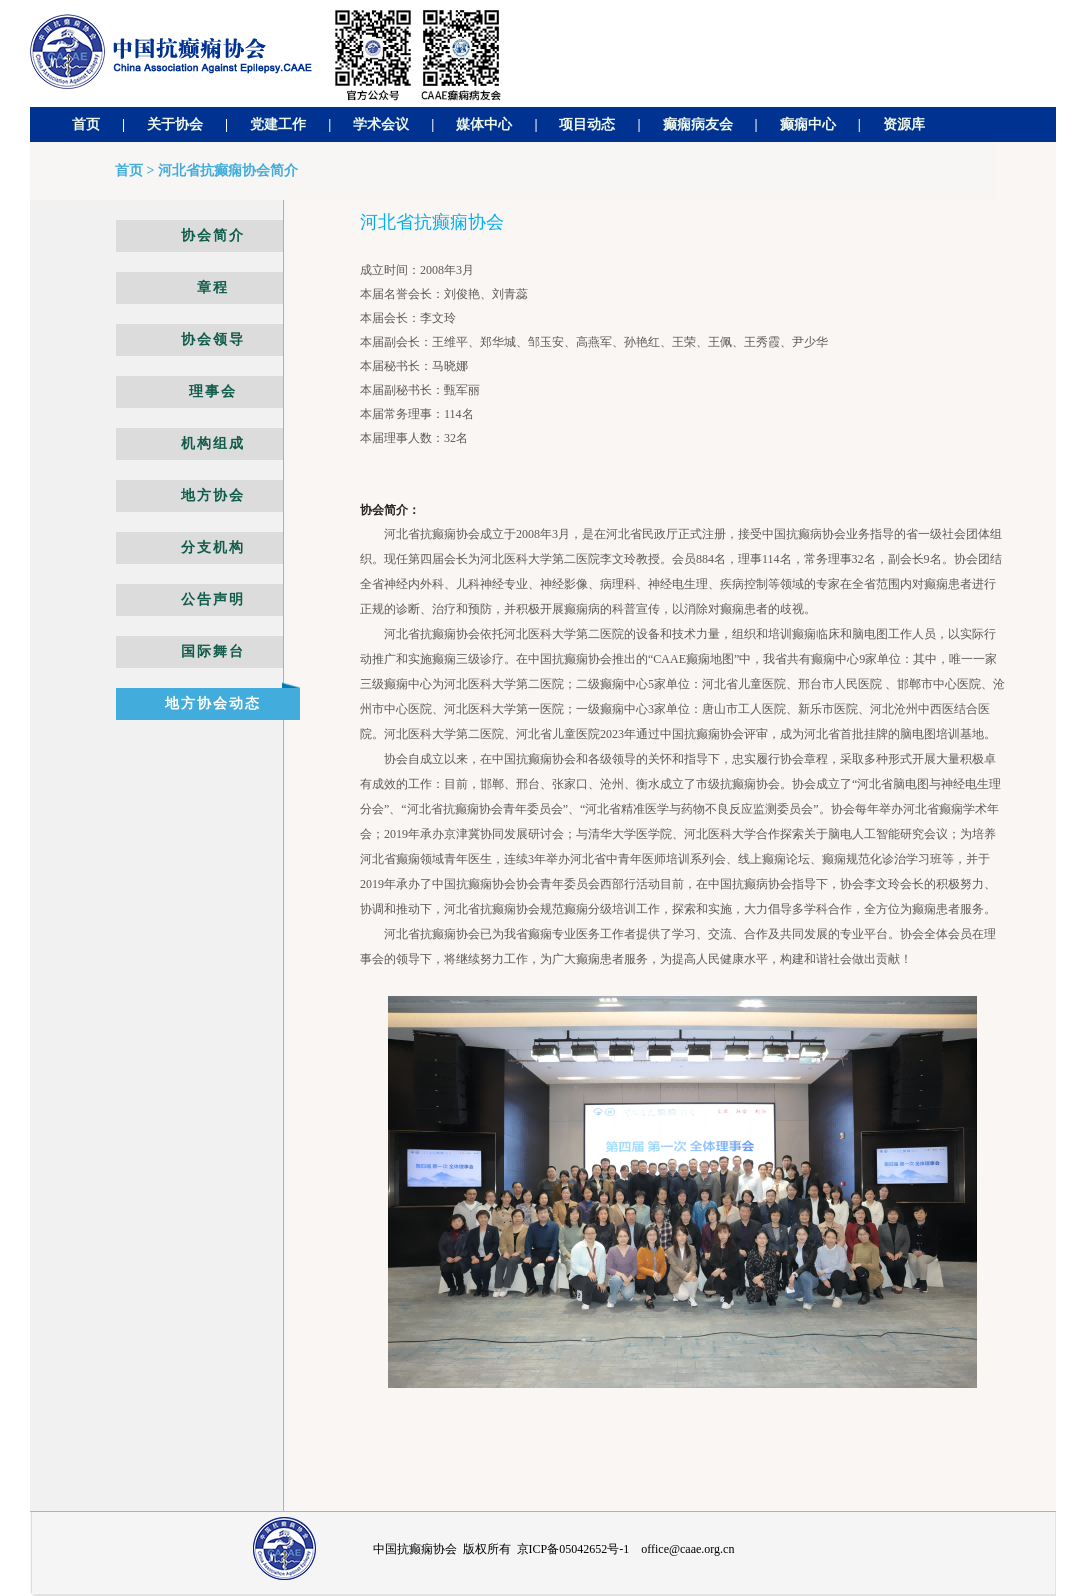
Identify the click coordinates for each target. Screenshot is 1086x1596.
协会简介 (213, 235)
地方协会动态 (213, 703)
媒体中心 (484, 124)
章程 (213, 287)
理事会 (213, 391)
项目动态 (587, 124)
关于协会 (175, 124)
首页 (86, 124)
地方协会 (213, 495)
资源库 (904, 124)
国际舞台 (213, 651)
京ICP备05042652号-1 (573, 1549)
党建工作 (278, 124)
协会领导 (213, 339)
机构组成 (213, 443)
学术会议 (381, 124)
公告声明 (213, 599)
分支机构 (213, 547)
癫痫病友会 (698, 124)
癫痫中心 (808, 124)
